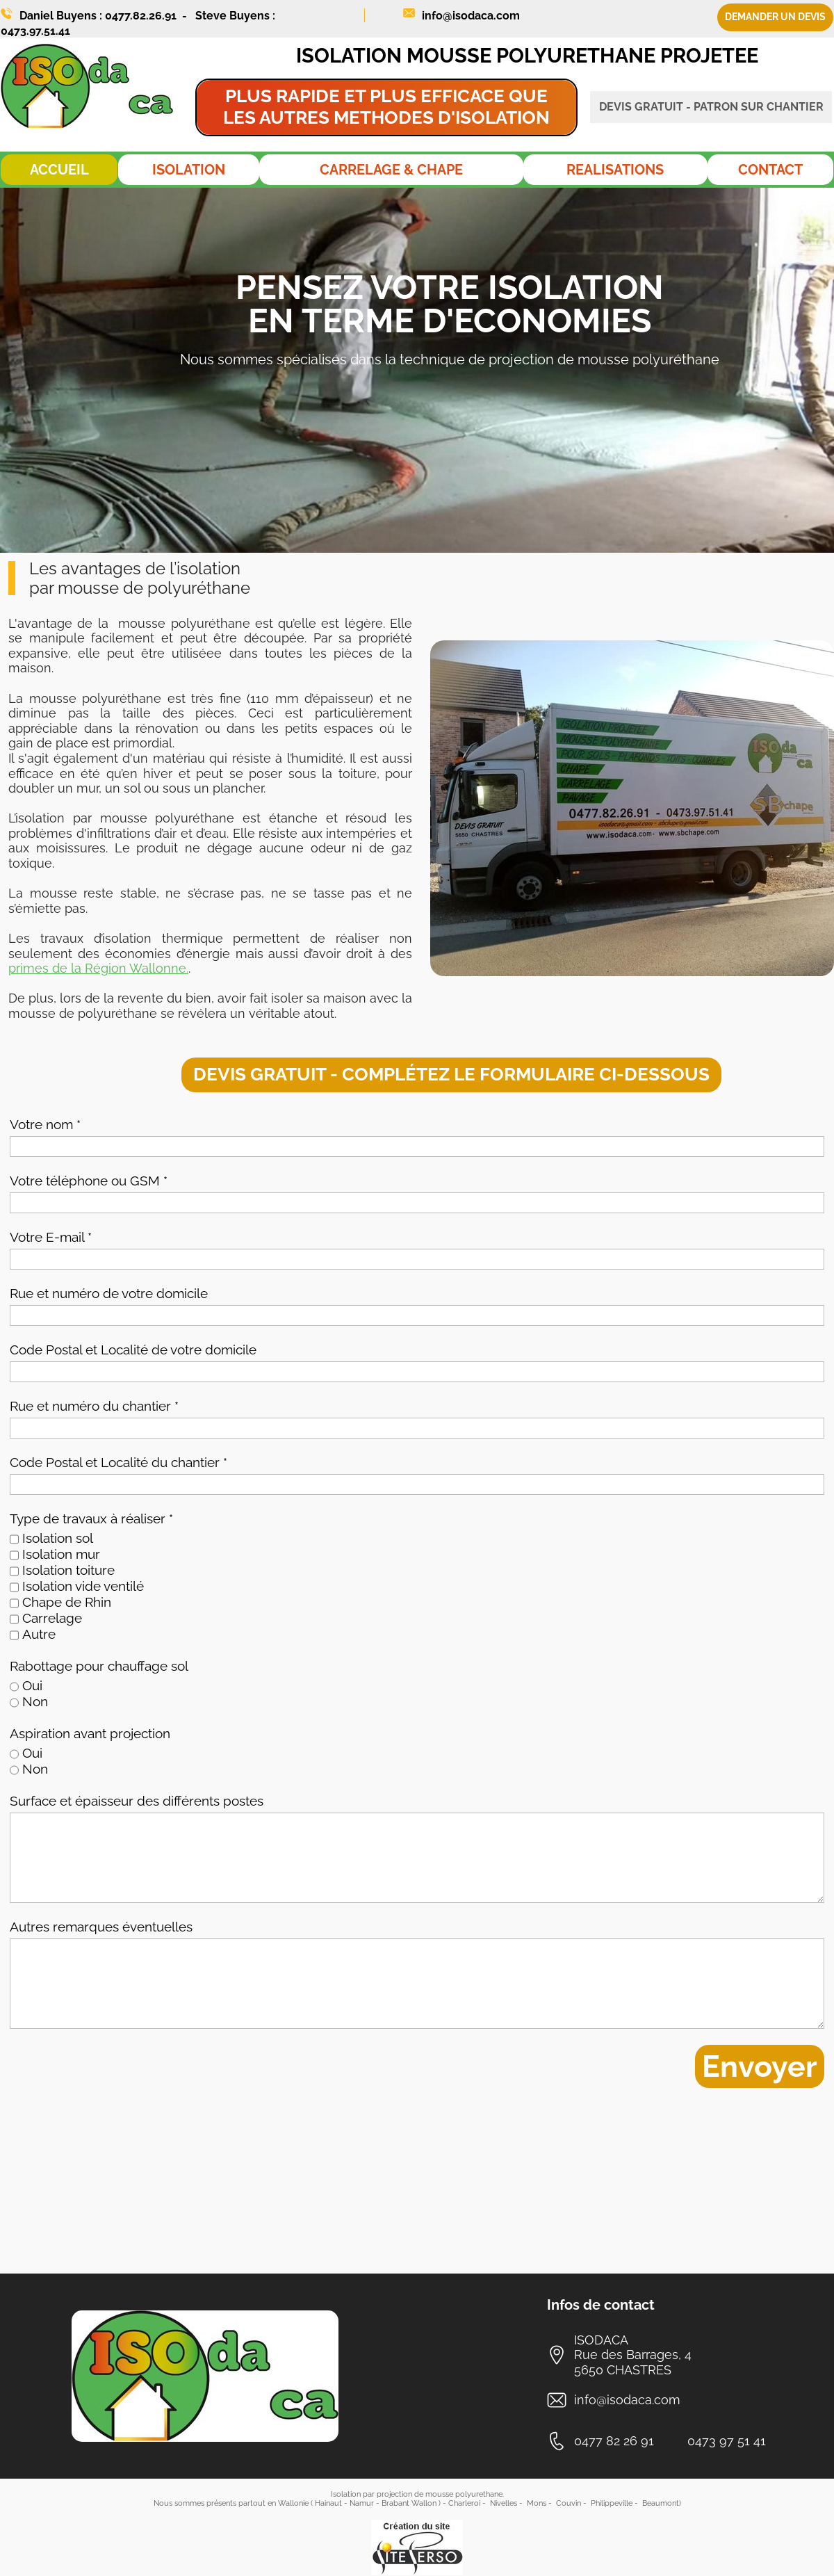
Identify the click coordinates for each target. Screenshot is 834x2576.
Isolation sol (57, 1538)
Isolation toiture (68, 1570)
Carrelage (52, 1618)
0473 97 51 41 (726, 2440)
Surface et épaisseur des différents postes (136, 1800)
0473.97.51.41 (35, 31)
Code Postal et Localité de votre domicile (133, 1349)
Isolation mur (61, 1554)
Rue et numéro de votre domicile (109, 1293)
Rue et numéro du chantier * (94, 1405)
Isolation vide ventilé (83, 1586)
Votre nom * (45, 1124)
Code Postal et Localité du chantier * (118, 1462)
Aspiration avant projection (90, 1733)
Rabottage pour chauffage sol (99, 1666)
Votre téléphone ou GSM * (88, 1180)
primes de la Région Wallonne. (98, 968)
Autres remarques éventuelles (101, 1926)
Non (35, 1701)
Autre (39, 1634)
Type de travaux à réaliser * (91, 1518)
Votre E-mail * (51, 1237)
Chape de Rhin (66, 1602)
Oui (32, 1685)
